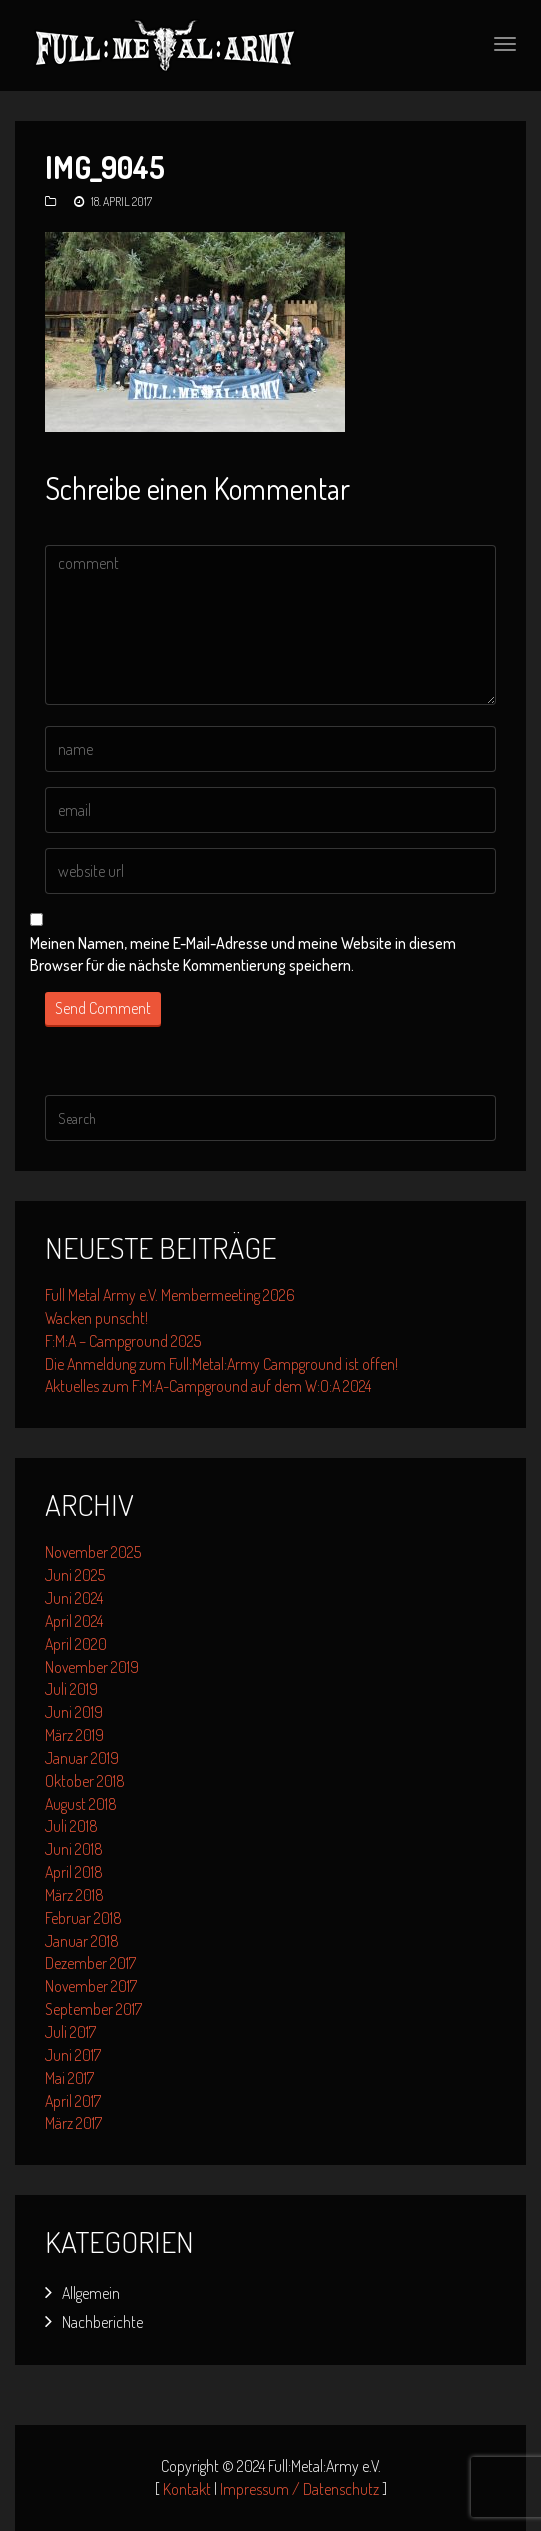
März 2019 (74, 1735)
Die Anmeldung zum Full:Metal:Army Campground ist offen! (221, 1364)
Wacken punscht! (96, 1318)
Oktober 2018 (85, 1781)
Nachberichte (102, 2322)
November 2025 (93, 1552)
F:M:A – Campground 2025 (123, 1341)
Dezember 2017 (90, 1963)
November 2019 (92, 1667)
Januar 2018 (82, 1941)
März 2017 (73, 2123)
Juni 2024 (74, 1598)
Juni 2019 (74, 1712)
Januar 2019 (82, 1758)
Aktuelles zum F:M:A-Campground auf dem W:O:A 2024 (208, 1386)
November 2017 (91, 1986)
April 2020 (76, 1644)
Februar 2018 (83, 1918)
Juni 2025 (75, 1575)
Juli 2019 (71, 1689)
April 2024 (74, 1621)
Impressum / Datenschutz (299, 2489)
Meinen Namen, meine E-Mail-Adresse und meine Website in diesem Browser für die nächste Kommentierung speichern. (243, 954)
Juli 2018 (71, 1826)
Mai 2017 (69, 2078)
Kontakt (187, 2489)
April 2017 (73, 2101)
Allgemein (91, 2293)
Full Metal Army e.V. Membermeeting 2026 (170, 1295)
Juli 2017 (70, 2032)
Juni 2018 (74, 1849)
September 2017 (93, 2009)
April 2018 (74, 1872)
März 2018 (74, 1895)
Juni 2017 (73, 2055)
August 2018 (81, 1804)
